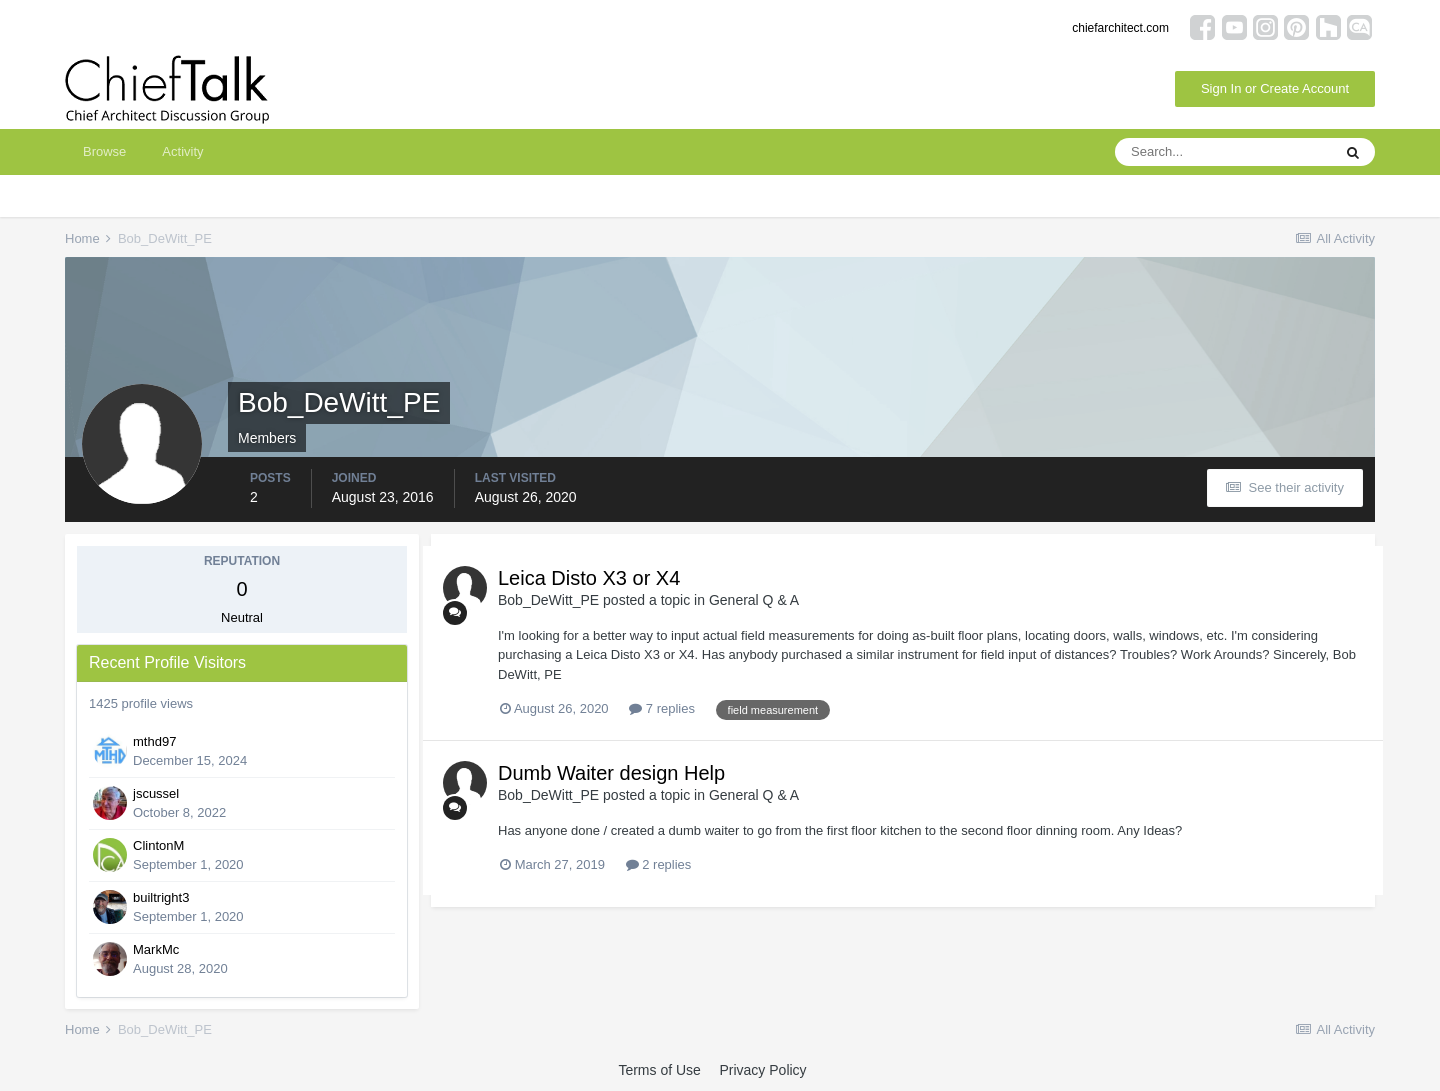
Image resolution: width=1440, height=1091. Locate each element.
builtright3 (161, 897)
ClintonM (158, 845)
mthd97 (154, 741)
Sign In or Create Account (1275, 88)
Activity (182, 151)
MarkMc (156, 949)
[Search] (1223, 152)
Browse (104, 151)
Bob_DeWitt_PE (548, 600)
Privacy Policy (762, 1070)
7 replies (662, 708)
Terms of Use (659, 1070)
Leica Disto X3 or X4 (589, 578)
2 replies (659, 864)
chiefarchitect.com (1120, 28)
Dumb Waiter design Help (611, 773)
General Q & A (754, 600)
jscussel (156, 793)
